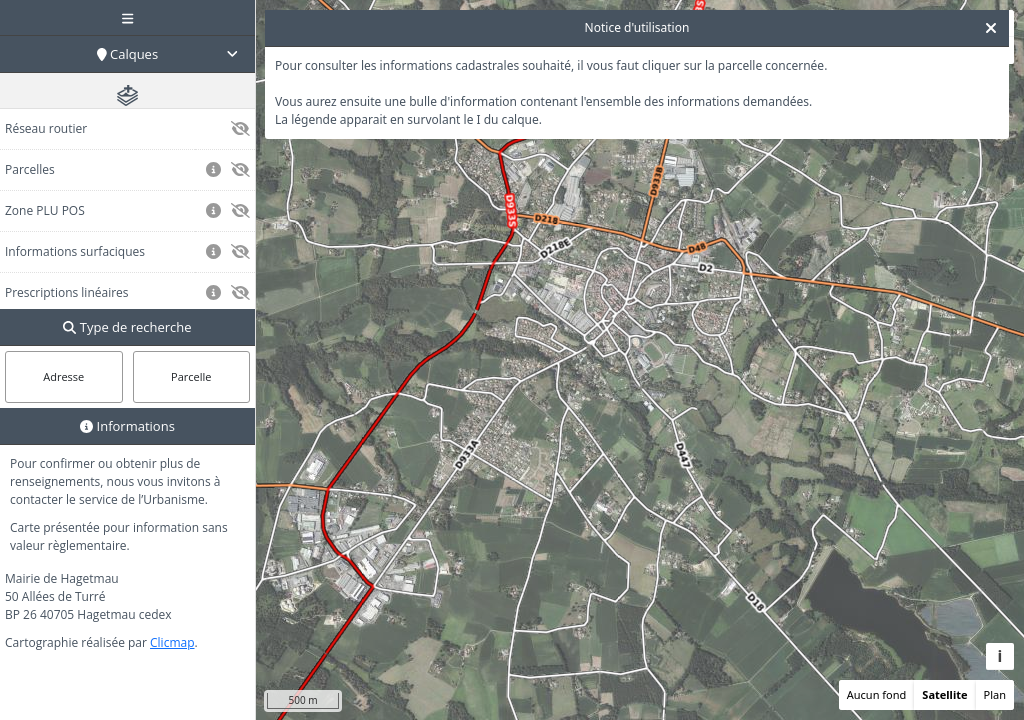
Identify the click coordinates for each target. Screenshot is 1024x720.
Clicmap (172, 642)
